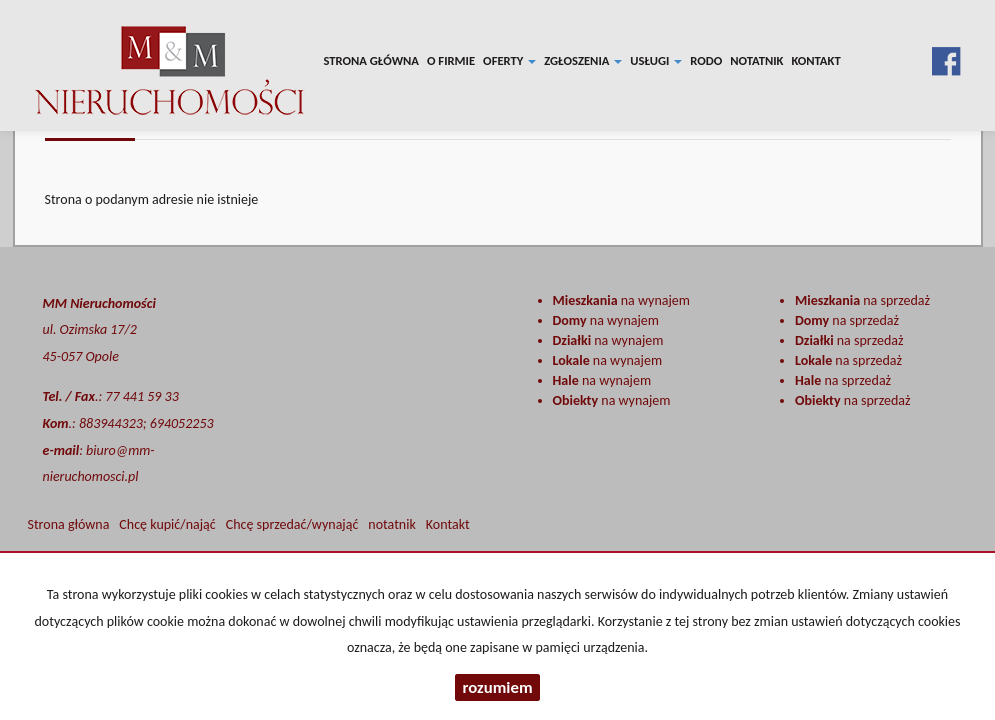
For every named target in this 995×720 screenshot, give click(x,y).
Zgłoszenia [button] (583, 60)
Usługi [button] (656, 60)
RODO (706, 60)
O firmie (451, 60)
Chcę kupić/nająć (167, 524)
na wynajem (621, 300)
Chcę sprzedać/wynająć (292, 524)
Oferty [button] (509, 60)
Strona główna (372, 60)
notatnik (756, 60)
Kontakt (815, 60)
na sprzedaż (862, 300)
